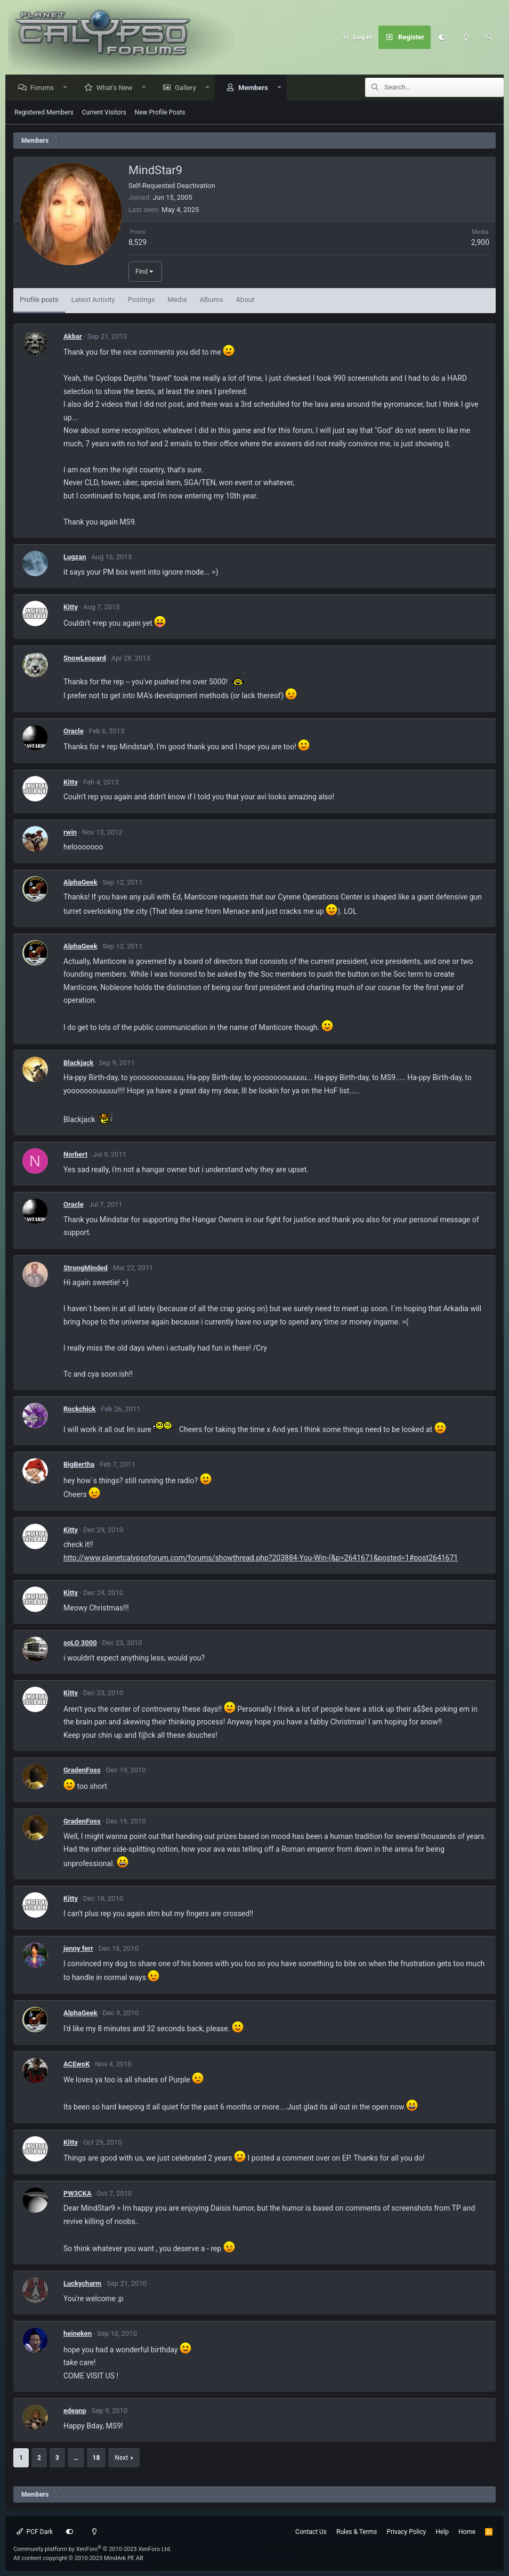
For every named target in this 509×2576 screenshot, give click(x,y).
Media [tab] (177, 300)
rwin (70, 833)
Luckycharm (82, 2284)
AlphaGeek (80, 883)
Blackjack (78, 1063)
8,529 (137, 243)
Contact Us (311, 2532)
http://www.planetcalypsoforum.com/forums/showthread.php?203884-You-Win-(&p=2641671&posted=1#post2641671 (260, 1558)
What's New (117, 88)
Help (442, 2532)
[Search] (489, 37)
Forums (44, 88)
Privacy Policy (406, 2532)
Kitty (70, 607)
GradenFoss (82, 1770)
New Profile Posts (160, 113)
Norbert (75, 1155)
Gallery (188, 88)
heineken (77, 2334)
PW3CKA (77, 2194)
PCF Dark (35, 2532)
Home (466, 2532)
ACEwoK (76, 2064)
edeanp (74, 2411)
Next (121, 2458)
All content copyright (78, 2558)
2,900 (480, 243)
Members (255, 88)
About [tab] (245, 300)
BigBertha (78, 1465)
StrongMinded (85, 1268)
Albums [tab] (211, 300)
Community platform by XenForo (92, 2549)
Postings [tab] (141, 300)
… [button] (76, 2458)
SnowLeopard (84, 659)
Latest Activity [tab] (93, 300)
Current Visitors (104, 113)
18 (96, 2458)
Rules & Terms (356, 2532)
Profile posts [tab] (39, 300)
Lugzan (74, 557)
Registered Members (44, 113)
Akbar (72, 337)
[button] (68, 88)
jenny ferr (78, 1949)
